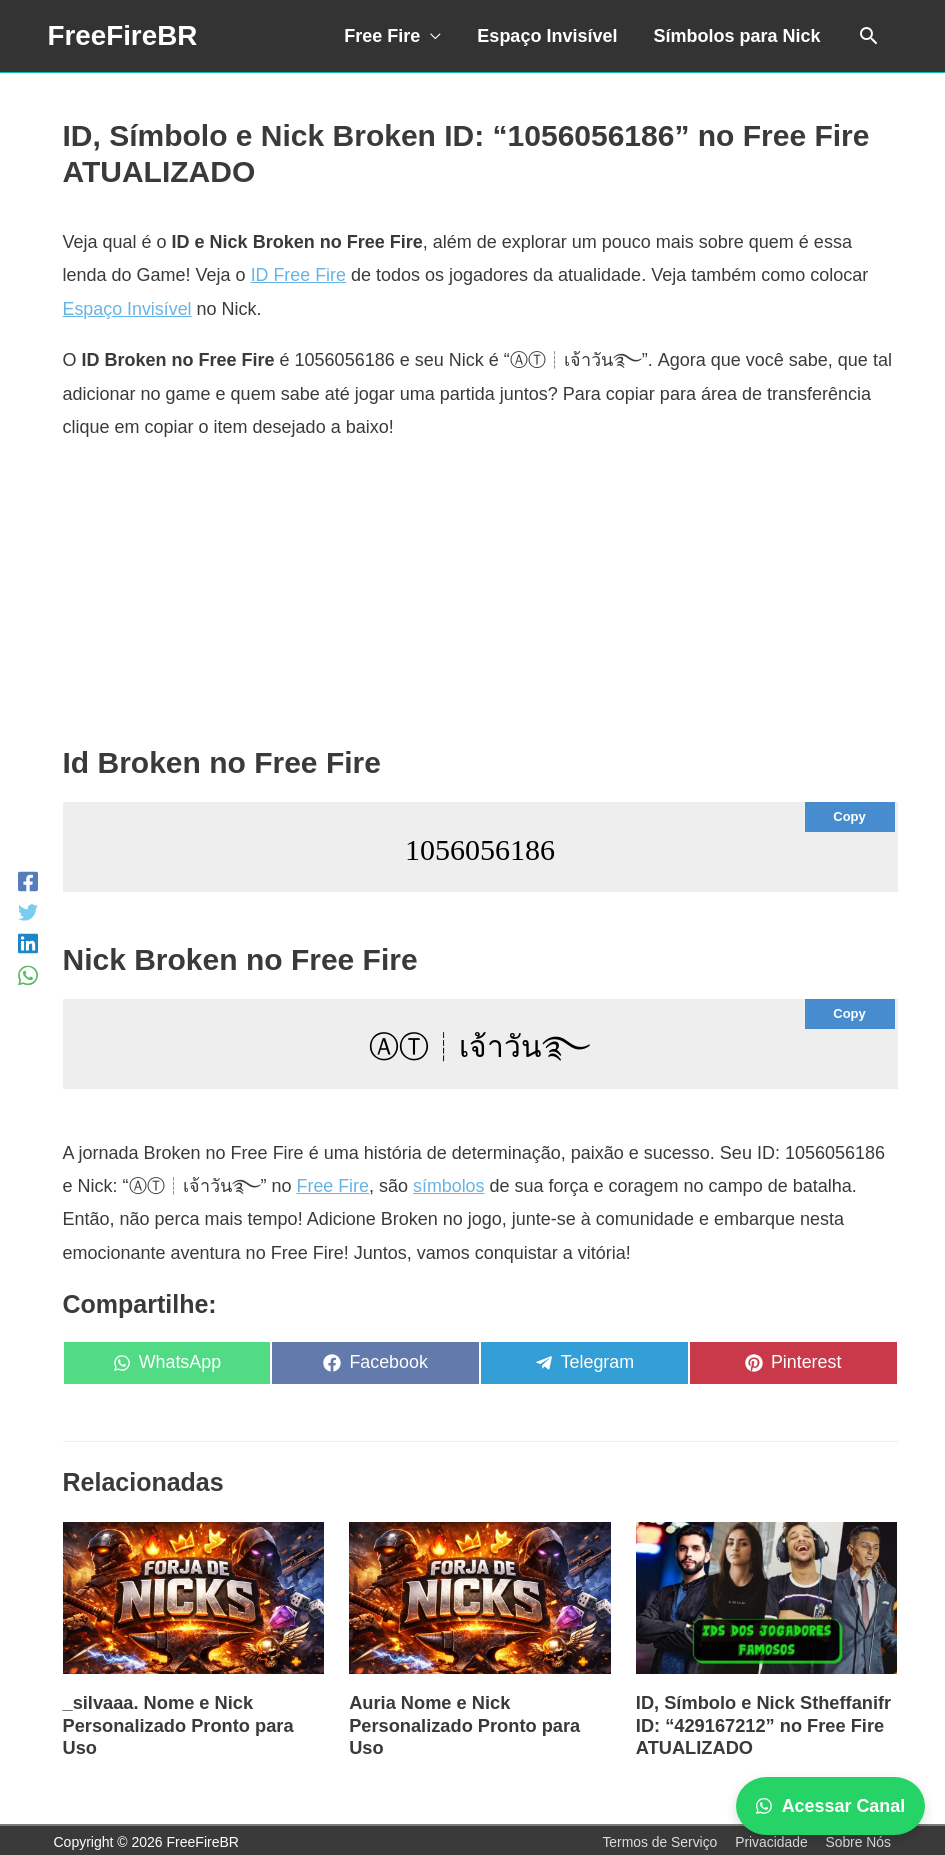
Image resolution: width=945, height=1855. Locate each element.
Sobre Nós (858, 1839)
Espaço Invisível (547, 36)
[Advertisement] (480, 603)
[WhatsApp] (28, 974)
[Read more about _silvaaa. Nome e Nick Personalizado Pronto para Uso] (194, 1597)
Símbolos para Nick (736, 36)
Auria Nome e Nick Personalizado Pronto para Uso (463, 1723)
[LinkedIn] (28, 943)
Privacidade (770, 1839)
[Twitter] (28, 911)
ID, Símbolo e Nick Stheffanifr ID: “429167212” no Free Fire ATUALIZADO (762, 1723)
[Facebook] (28, 880)
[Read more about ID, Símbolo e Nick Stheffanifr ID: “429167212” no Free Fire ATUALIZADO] (767, 1597)
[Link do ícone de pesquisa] (868, 35)
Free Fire (382, 36)
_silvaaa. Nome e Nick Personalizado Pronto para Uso (177, 1723)
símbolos (450, 1186)
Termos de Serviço (658, 1839)
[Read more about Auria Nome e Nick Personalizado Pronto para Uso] (480, 1597)
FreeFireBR (123, 35)
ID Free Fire (299, 275)
